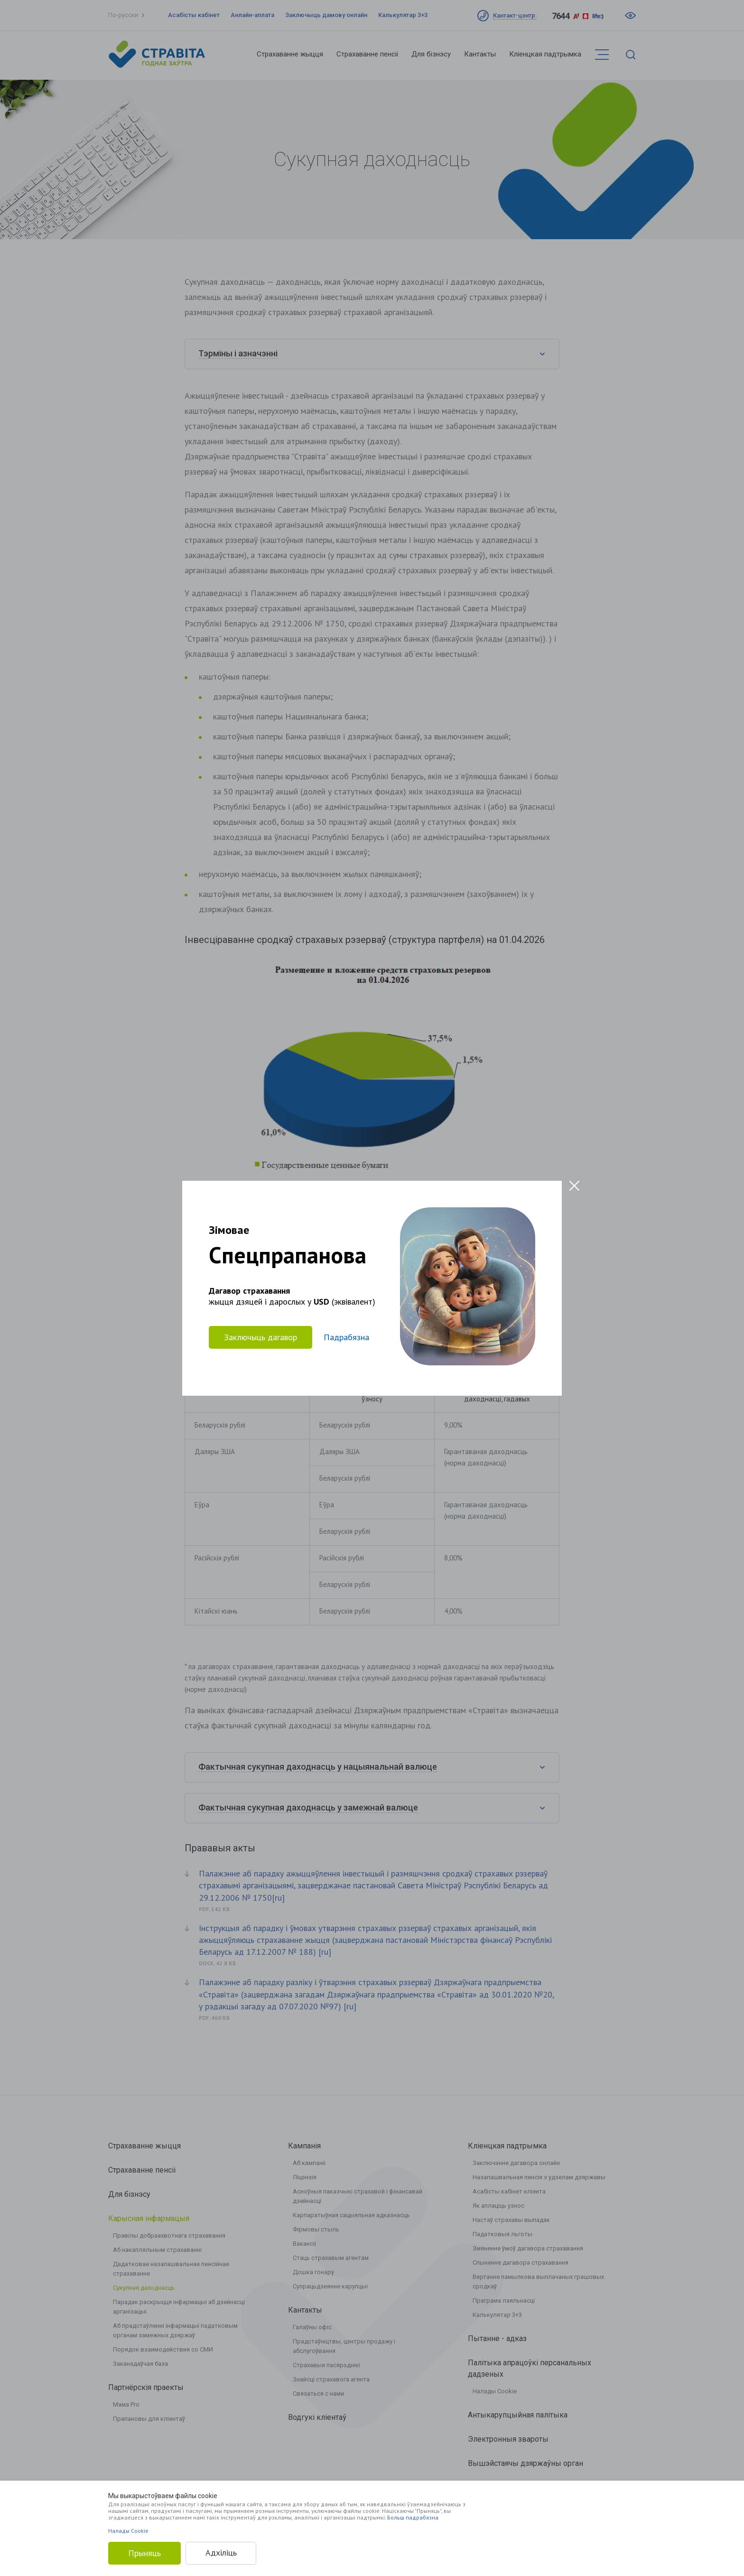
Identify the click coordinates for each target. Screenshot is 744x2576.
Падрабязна (346, 1337)
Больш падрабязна (412, 2517)
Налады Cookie (128, 2530)
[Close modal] (574, 1186)
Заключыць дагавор (260, 1336)
